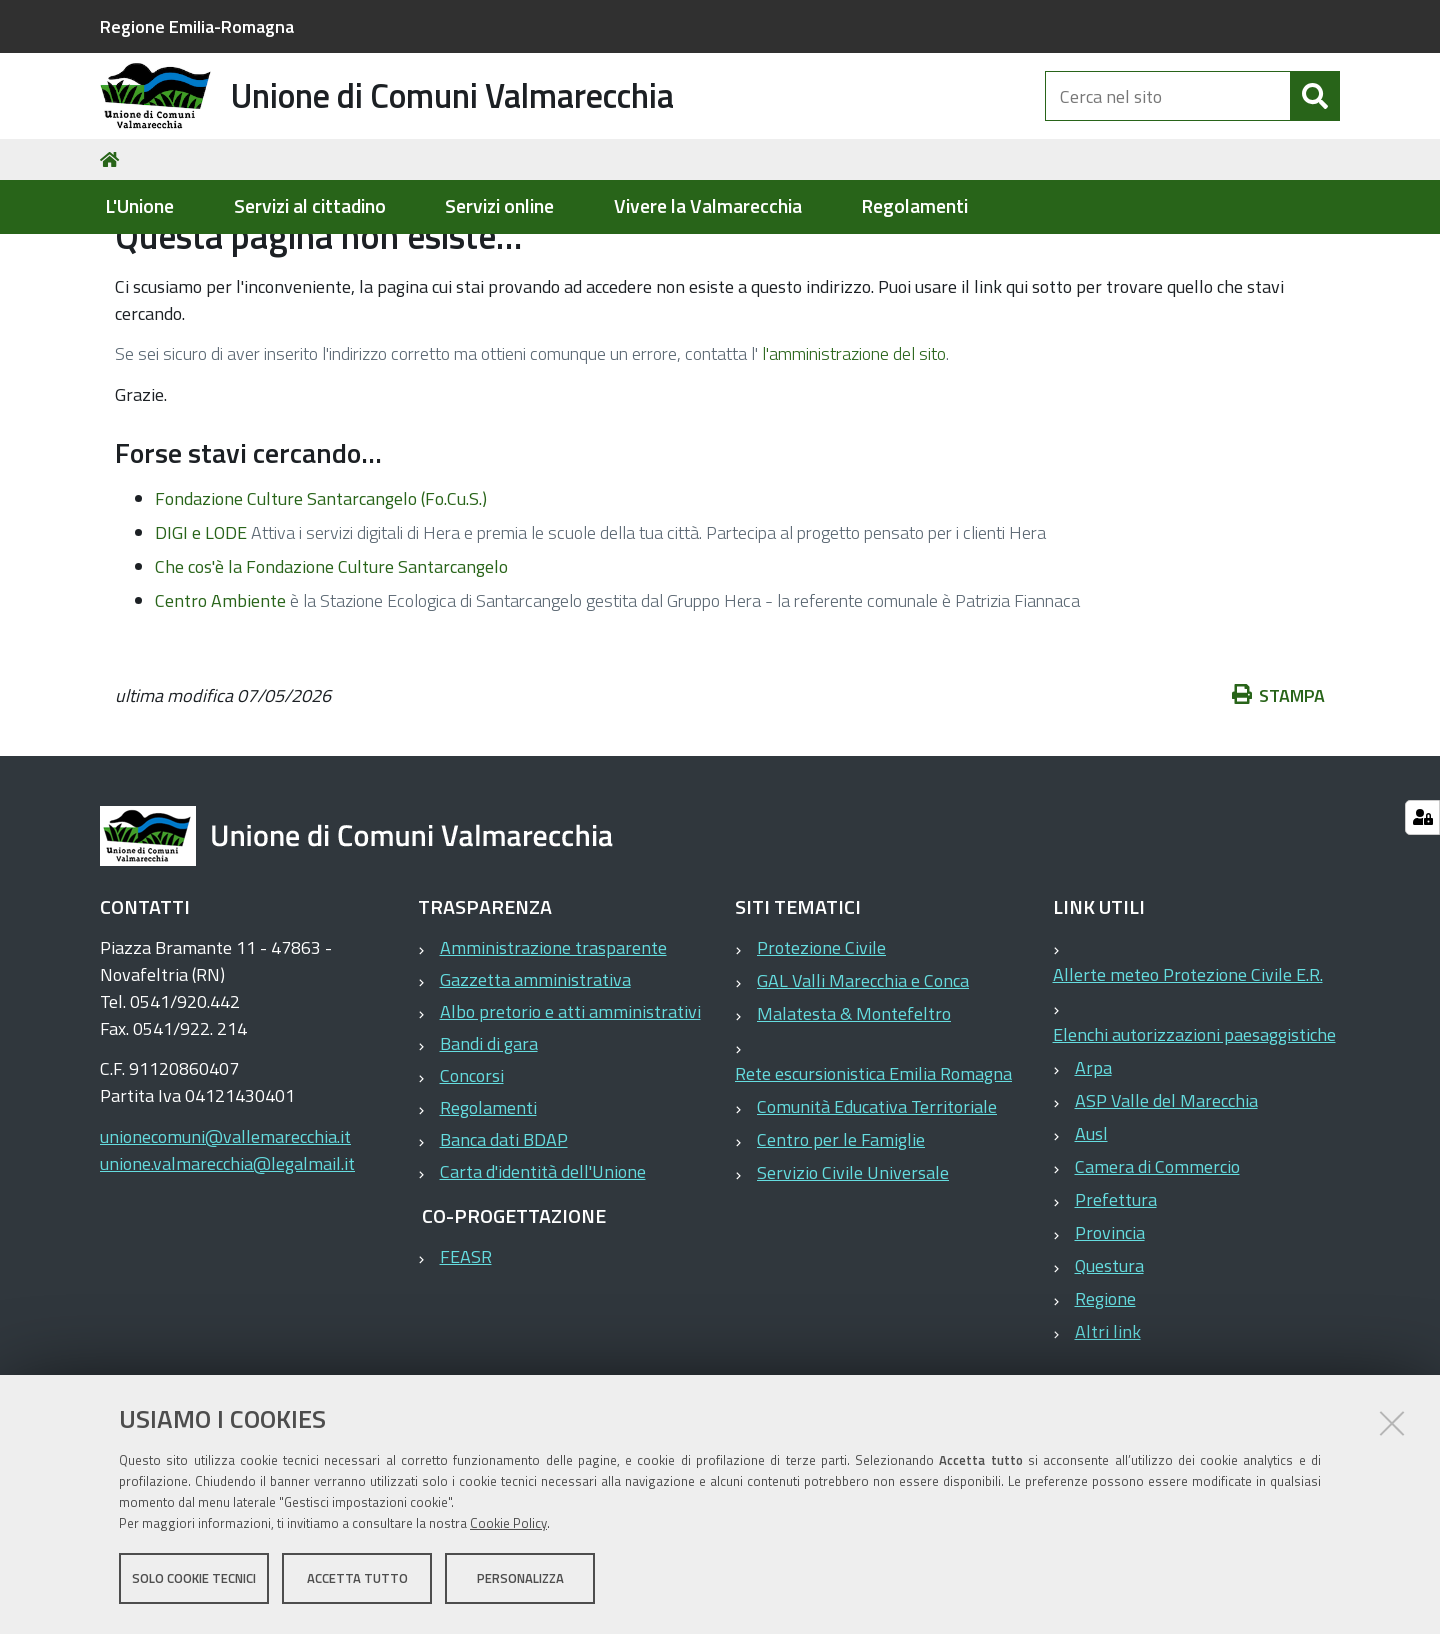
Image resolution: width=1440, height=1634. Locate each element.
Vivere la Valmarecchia (708, 206)
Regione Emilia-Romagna (197, 26)
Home (113, 256)
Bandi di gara (489, 1140)
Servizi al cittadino (310, 206)
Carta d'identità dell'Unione (543, 1268)
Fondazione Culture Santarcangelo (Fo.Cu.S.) (321, 595)
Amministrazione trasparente (553, 1044)
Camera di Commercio (1157, 1263)
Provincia (1110, 1329)
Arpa (1093, 1164)
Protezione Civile (821, 1044)
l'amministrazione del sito (854, 450)
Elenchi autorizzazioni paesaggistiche (1194, 1131)
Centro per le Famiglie (841, 1236)
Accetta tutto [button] (357, 1582)
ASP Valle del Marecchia (1166, 1197)
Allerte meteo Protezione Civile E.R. (1188, 1071)
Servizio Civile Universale (853, 1269)
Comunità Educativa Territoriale (877, 1203)
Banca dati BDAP (504, 1236)
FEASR (466, 1353)
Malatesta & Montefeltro (854, 1110)
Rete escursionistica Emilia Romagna (873, 1170)
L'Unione (139, 206)
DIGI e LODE (201, 629)
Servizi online (499, 206)
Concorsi (472, 1172)
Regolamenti (914, 206)
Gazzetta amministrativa (535, 1076)
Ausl (1091, 1230)
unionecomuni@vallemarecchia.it (225, 1233)
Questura (1109, 1362)
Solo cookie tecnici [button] (194, 1582)
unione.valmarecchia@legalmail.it (227, 1260)
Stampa (1279, 792)
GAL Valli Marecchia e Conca (863, 1077)
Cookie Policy (508, 1527)
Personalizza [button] (520, 1582)
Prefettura (1116, 1296)
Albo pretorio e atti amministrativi (570, 1108)
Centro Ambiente (220, 697)
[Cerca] (1315, 118)
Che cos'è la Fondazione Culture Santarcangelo (331, 663)
